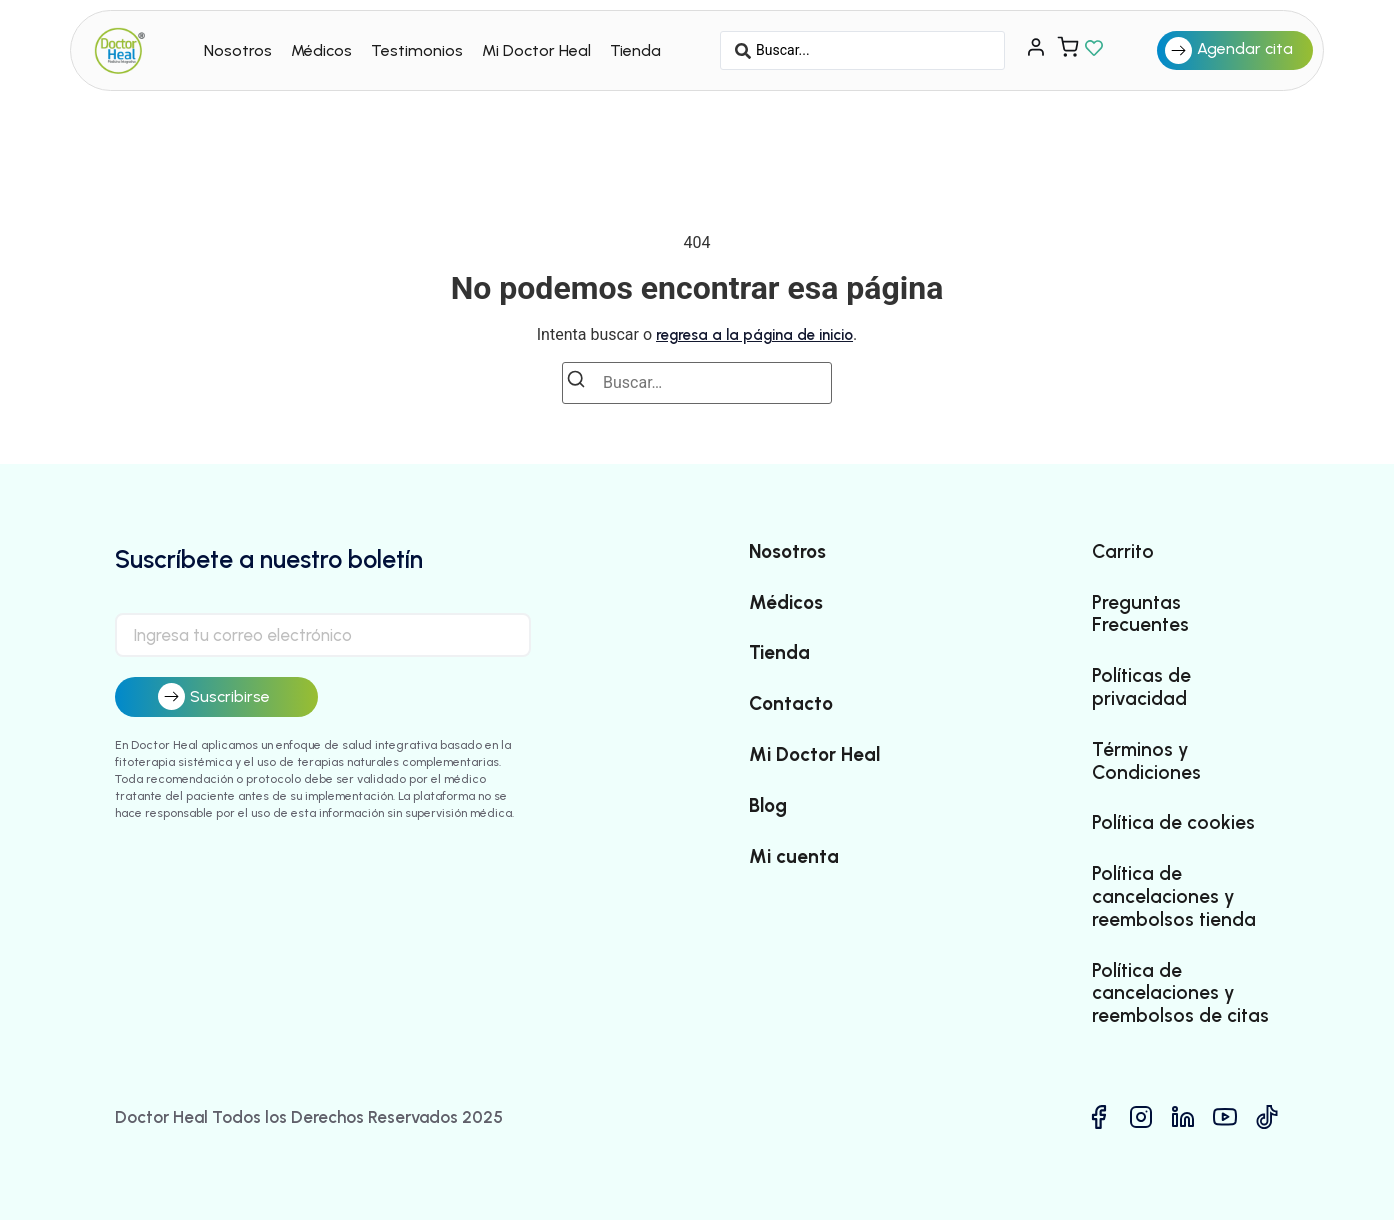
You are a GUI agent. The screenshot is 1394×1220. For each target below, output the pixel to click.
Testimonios (417, 50)
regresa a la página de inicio (754, 335)
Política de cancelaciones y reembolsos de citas (1180, 994)
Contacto (791, 704)
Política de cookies (1173, 823)
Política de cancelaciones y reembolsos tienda (1174, 897)
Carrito (1123, 552)
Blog (768, 806)
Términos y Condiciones (1146, 761)
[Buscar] (582, 382)
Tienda (635, 50)
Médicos (321, 50)
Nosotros (238, 50)
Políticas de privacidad (1141, 687)
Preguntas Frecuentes (1140, 614)
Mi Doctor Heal (536, 50)
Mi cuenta (794, 857)
